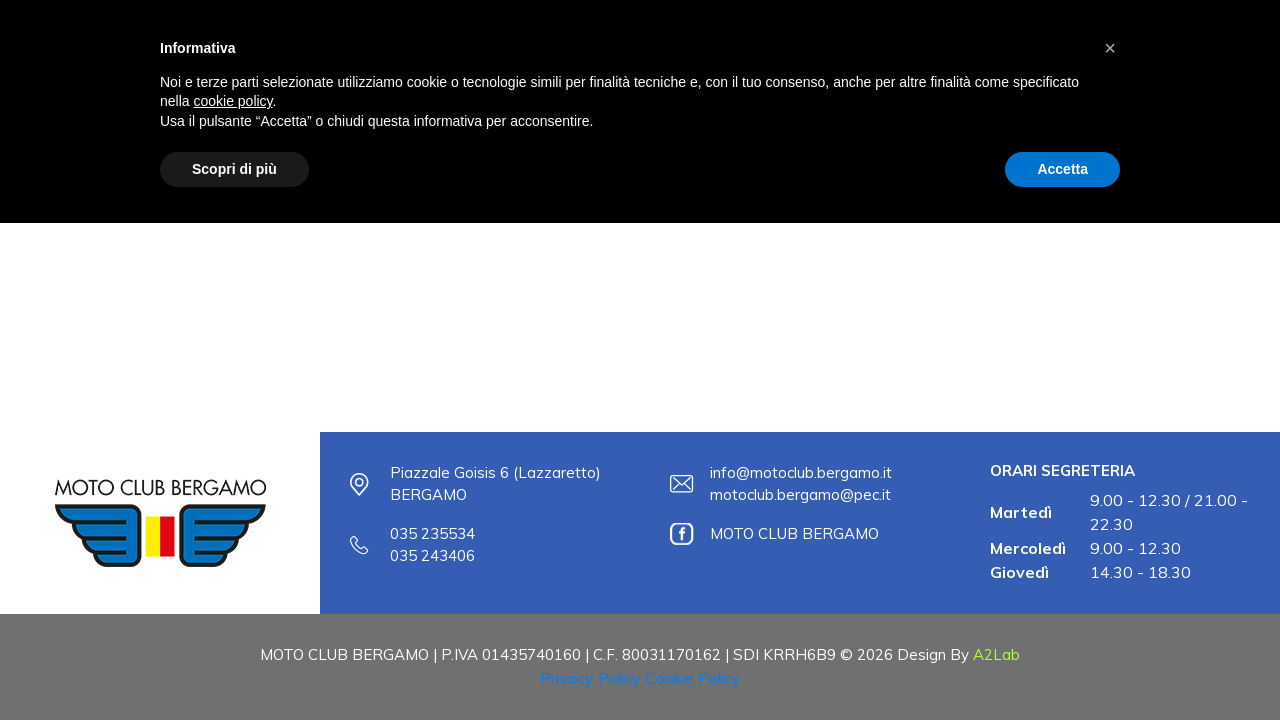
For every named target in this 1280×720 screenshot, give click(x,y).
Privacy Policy (590, 678)
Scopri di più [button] (234, 169)
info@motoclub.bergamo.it (801, 472)
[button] (1110, 48)
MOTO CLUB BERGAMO (794, 533)
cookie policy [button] (232, 101)
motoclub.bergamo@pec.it (800, 494)
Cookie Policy (693, 678)
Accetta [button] (1062, 169)
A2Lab (996, 654)
